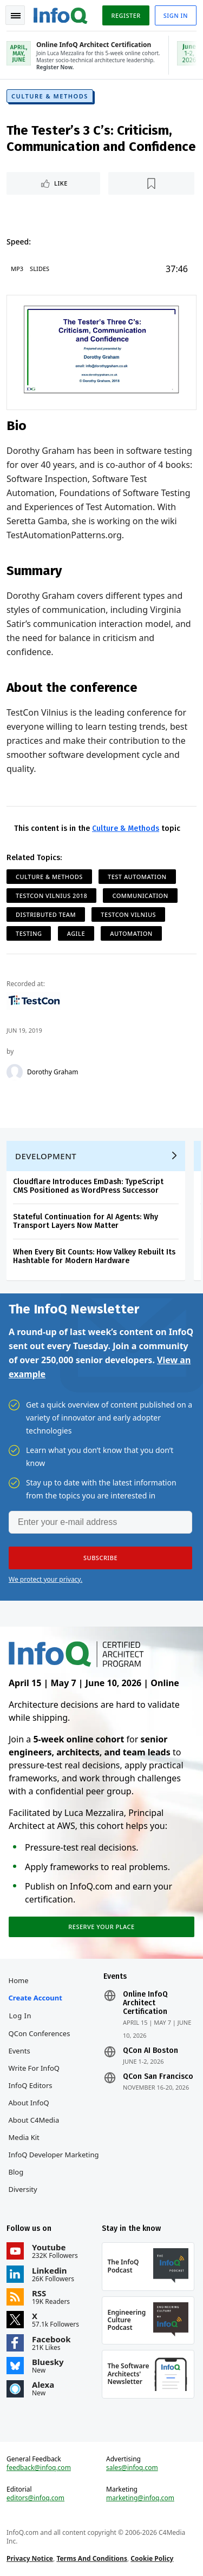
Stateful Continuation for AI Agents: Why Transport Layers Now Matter (85, 1221)
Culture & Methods (49, 96)
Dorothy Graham (52, 1072)
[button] (100, 1558)
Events (19, 2051)
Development (45, 1156)
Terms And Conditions (91, 2558)
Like (61, 183)
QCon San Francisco (158, 2076)
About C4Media (34, 2120)
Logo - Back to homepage (61, 14)
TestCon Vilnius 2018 (51, 895)
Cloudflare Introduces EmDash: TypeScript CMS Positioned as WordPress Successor (88, 1186)
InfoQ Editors (31, 2085)
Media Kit (24, 2137)
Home (19, 1980)
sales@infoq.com (132, 2467)
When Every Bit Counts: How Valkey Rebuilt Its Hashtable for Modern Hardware (94, 1256)
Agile (76, 933)
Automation (131, 933)
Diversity (23, 2189)
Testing (29, 933)
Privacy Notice (29, 2558)
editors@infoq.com (35, 2498)
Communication (140, 895)
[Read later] (151, 183)
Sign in (175, 15)
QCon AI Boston (150, 2050)
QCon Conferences (39, 2033)
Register (125, 15)
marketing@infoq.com (140, 2498)
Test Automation (137, 877)
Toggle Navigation (16, 15)
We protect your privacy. (45, 1579)
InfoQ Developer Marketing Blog (54, 2163)
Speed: (18, 241)
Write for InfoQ (34, 2068)
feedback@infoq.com (38, 2467)
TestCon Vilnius (128, 914)
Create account (35, 1998)
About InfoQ (29, 2103)
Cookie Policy (151, 2558)
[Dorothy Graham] (14, 1072)
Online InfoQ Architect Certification (145, 2003)
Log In (20, 2015)
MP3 (17, 269)
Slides (39, 269)
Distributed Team (46, 914)
